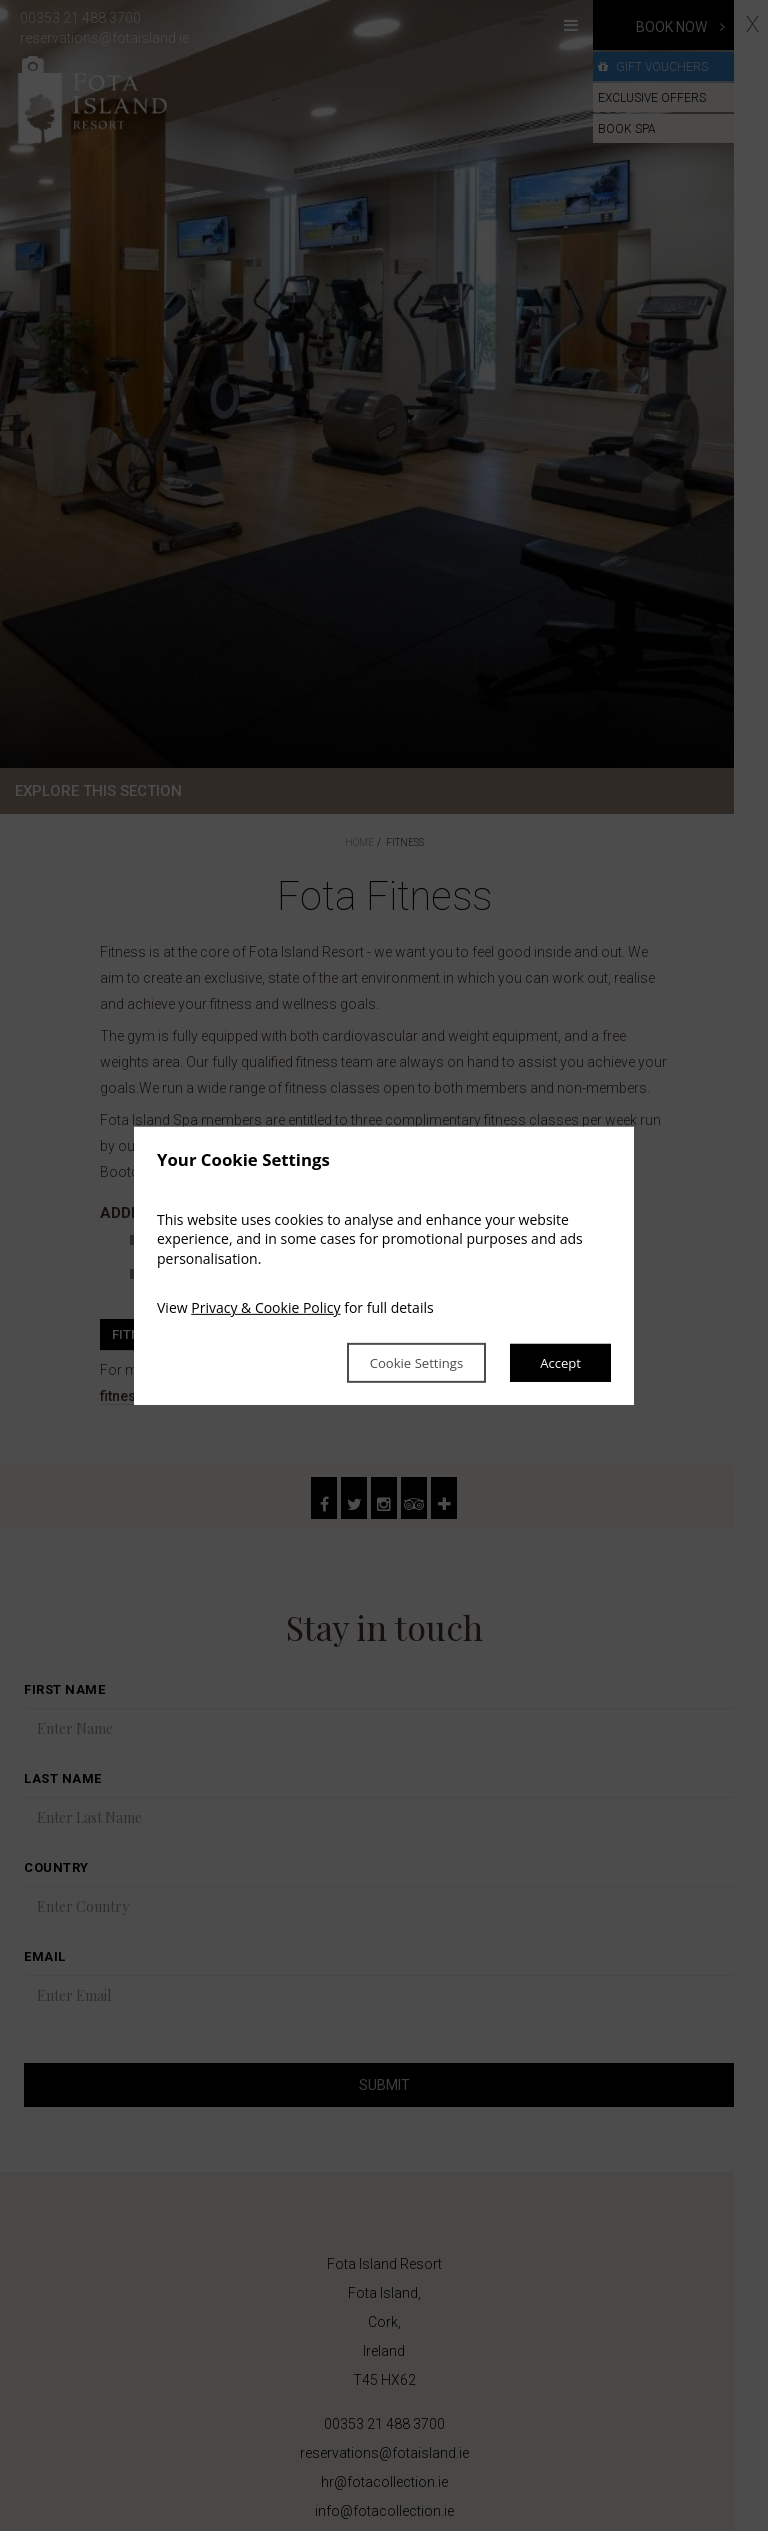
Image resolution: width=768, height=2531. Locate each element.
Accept (559, 1362)
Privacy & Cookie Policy (265, 1307)
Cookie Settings (403, 1362)
